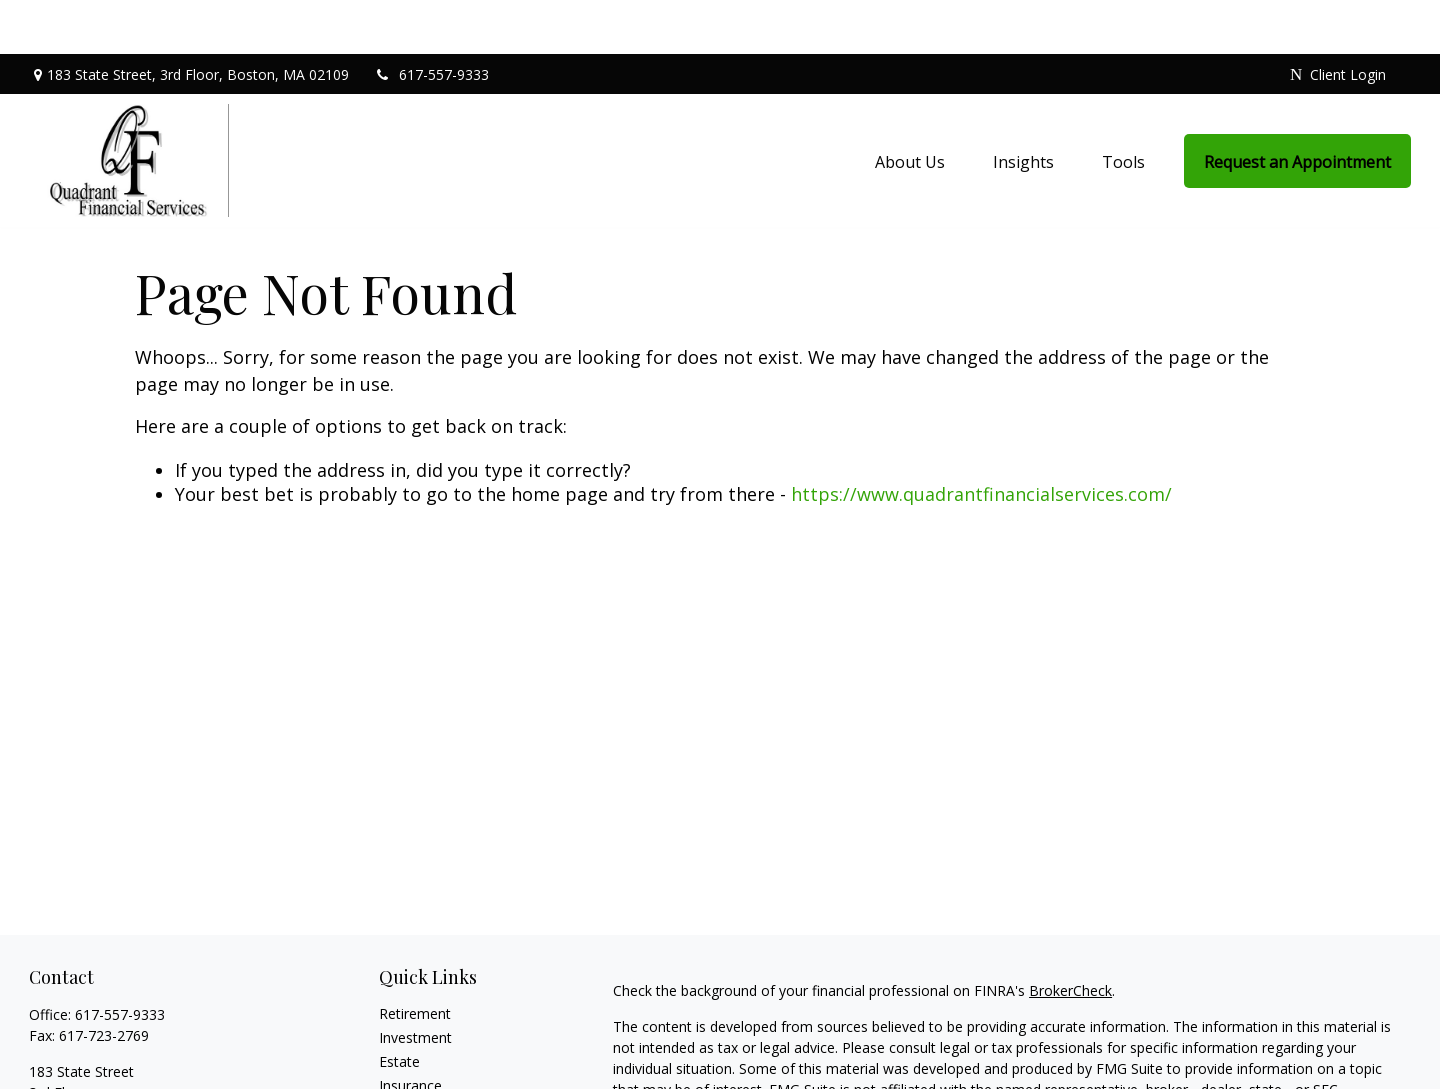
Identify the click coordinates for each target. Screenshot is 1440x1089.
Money (401, 1079)
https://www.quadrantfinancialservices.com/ (981, 440)
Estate (399, 1007)
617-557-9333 (431, 20)
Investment (415, 983)
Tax (391, 1055)
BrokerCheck (1070, 936)
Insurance (410, 1031)
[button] (910, 106)
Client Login (1338, 20)
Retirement (415, 959)
